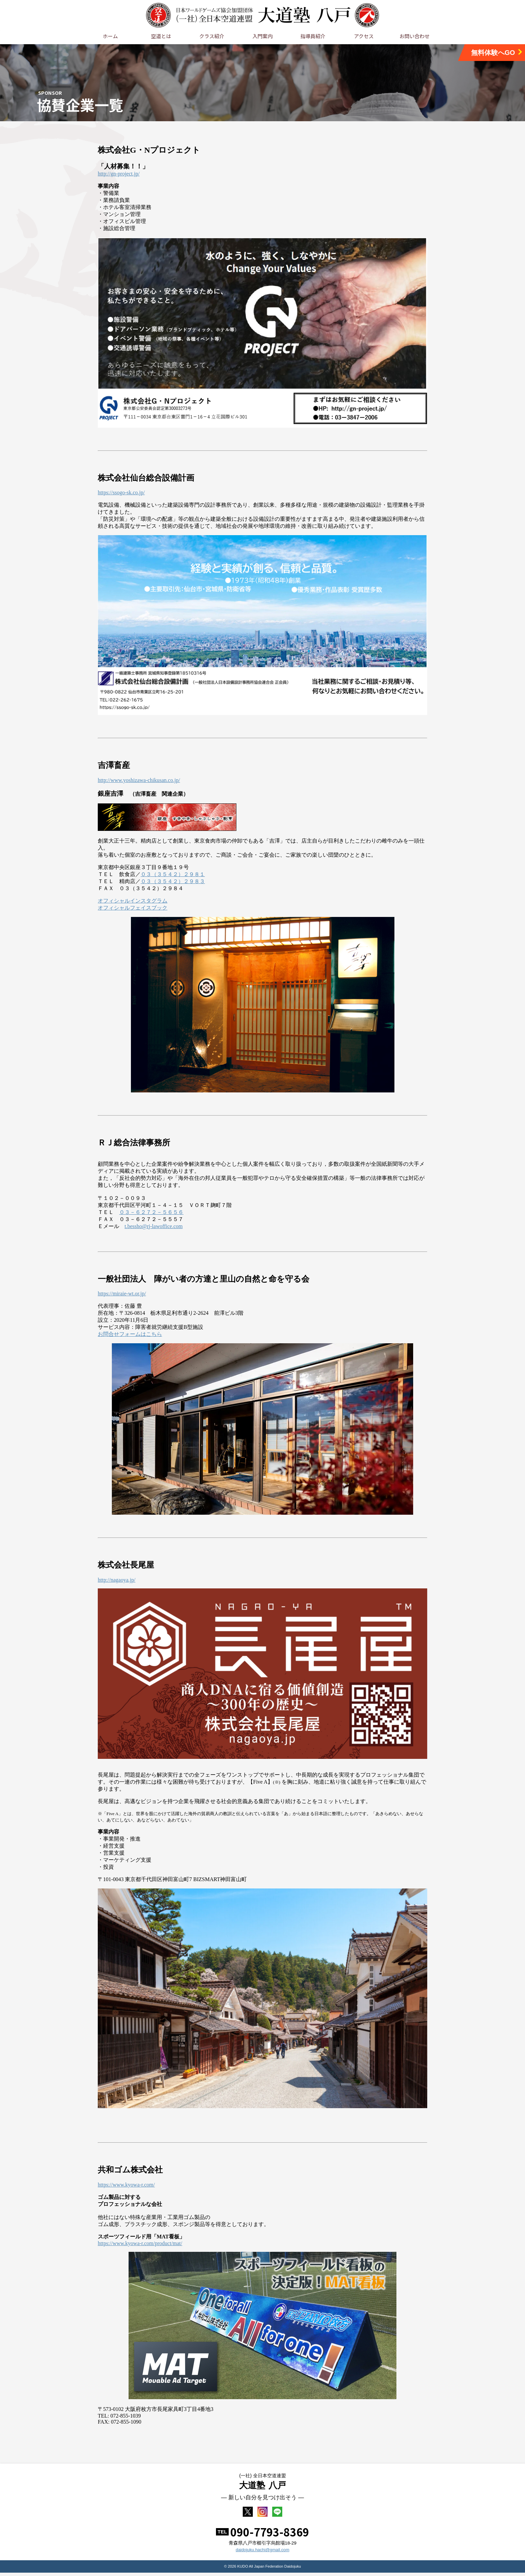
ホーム (110, 36)
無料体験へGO (497, 52)
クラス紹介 (211, 36)
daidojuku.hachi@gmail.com (262, 2553)
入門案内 (262, 36)
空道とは (161, 36)
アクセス (364, 36)
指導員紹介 (312, 36)
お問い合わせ (414, 36)
